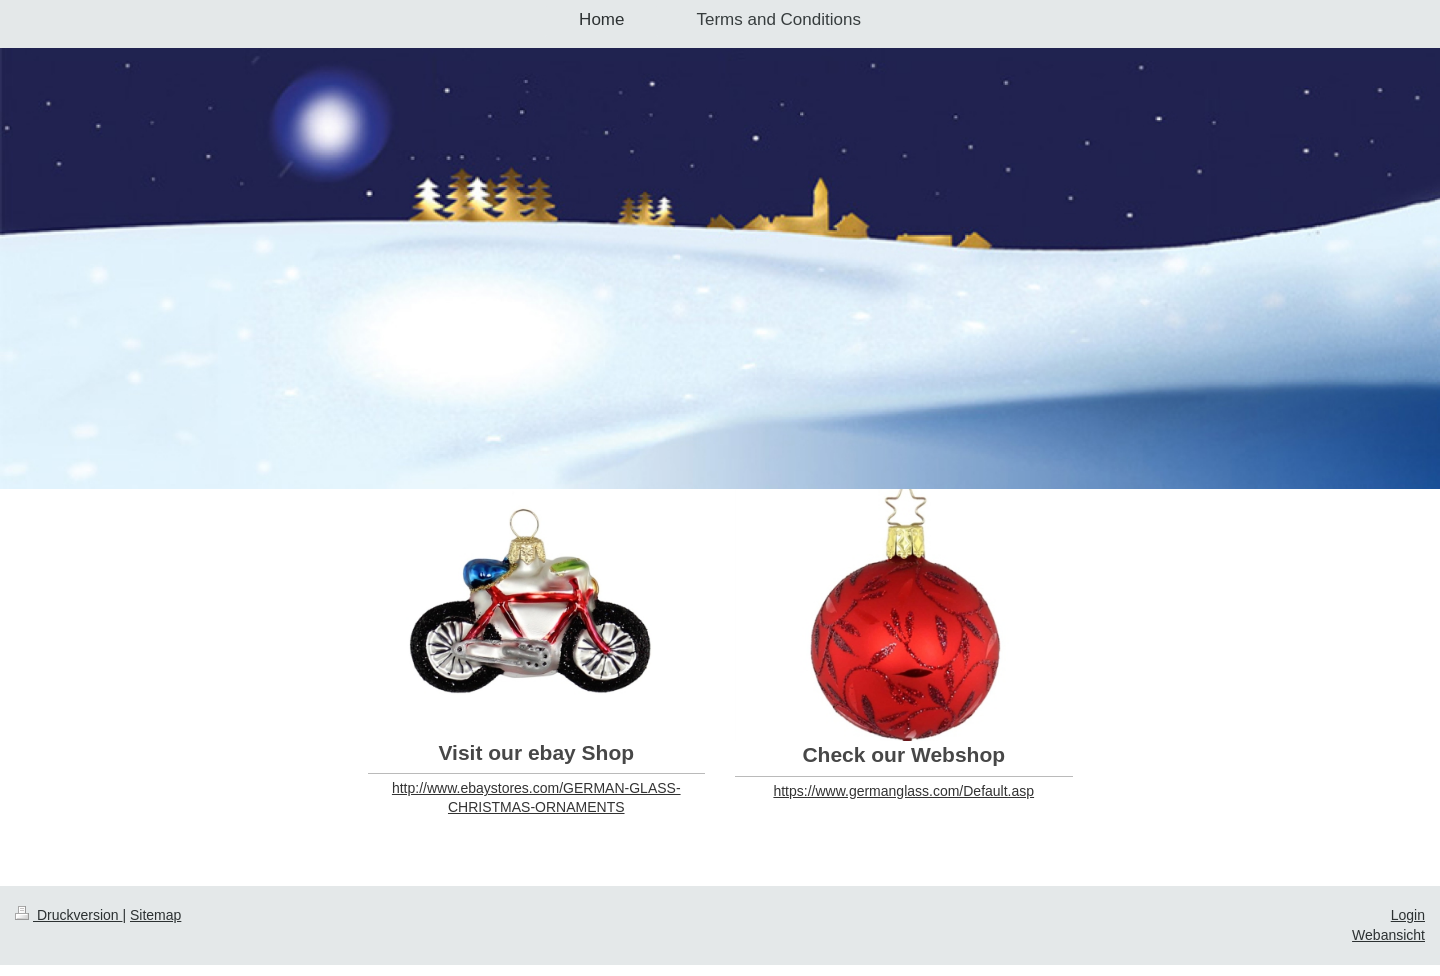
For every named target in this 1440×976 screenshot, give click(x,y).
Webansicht (1388, 935)
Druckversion (68, 915)
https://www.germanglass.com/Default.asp (903, 791)
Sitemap (155, 915)
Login (1408, 915)
